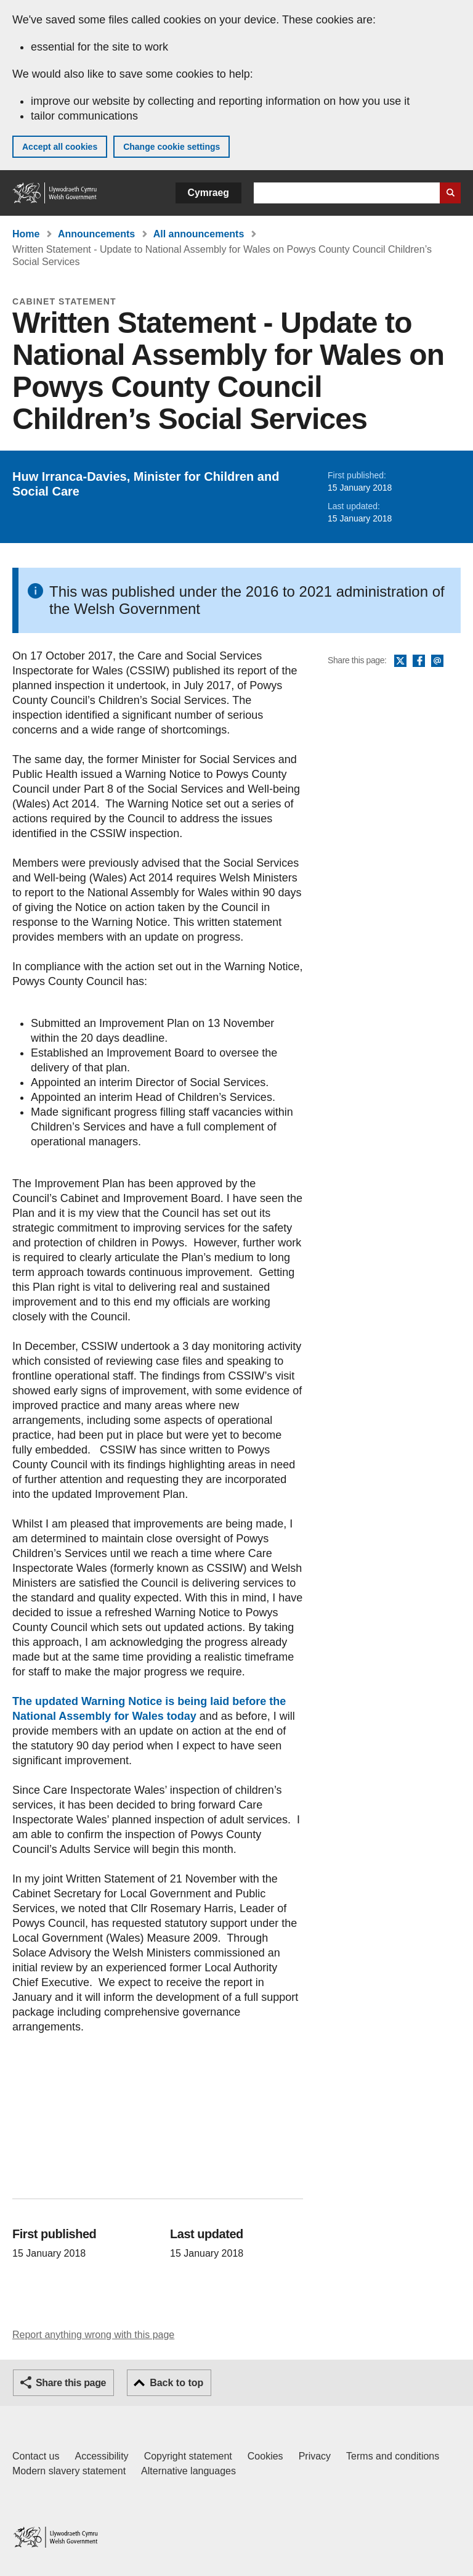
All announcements (199, 234)
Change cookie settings (171, 147)
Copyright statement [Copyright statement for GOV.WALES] (188, 2456)
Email (437, 661)
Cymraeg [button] (208, 192)
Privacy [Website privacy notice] (315, 2456)
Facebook (419, 661)
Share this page (71, 2383)
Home (25, 234)
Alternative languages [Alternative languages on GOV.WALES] (188, 2471)
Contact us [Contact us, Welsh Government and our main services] (35, 2456)
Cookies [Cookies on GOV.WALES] (265, 2456)
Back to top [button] (176, 2383)
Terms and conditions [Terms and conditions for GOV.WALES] (392, 2456)
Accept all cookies (59, 147)
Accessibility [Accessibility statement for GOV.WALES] (101, 2456)
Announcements (96, 234)
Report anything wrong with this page (93, 2334)
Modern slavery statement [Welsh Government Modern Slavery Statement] (69, 2471)
